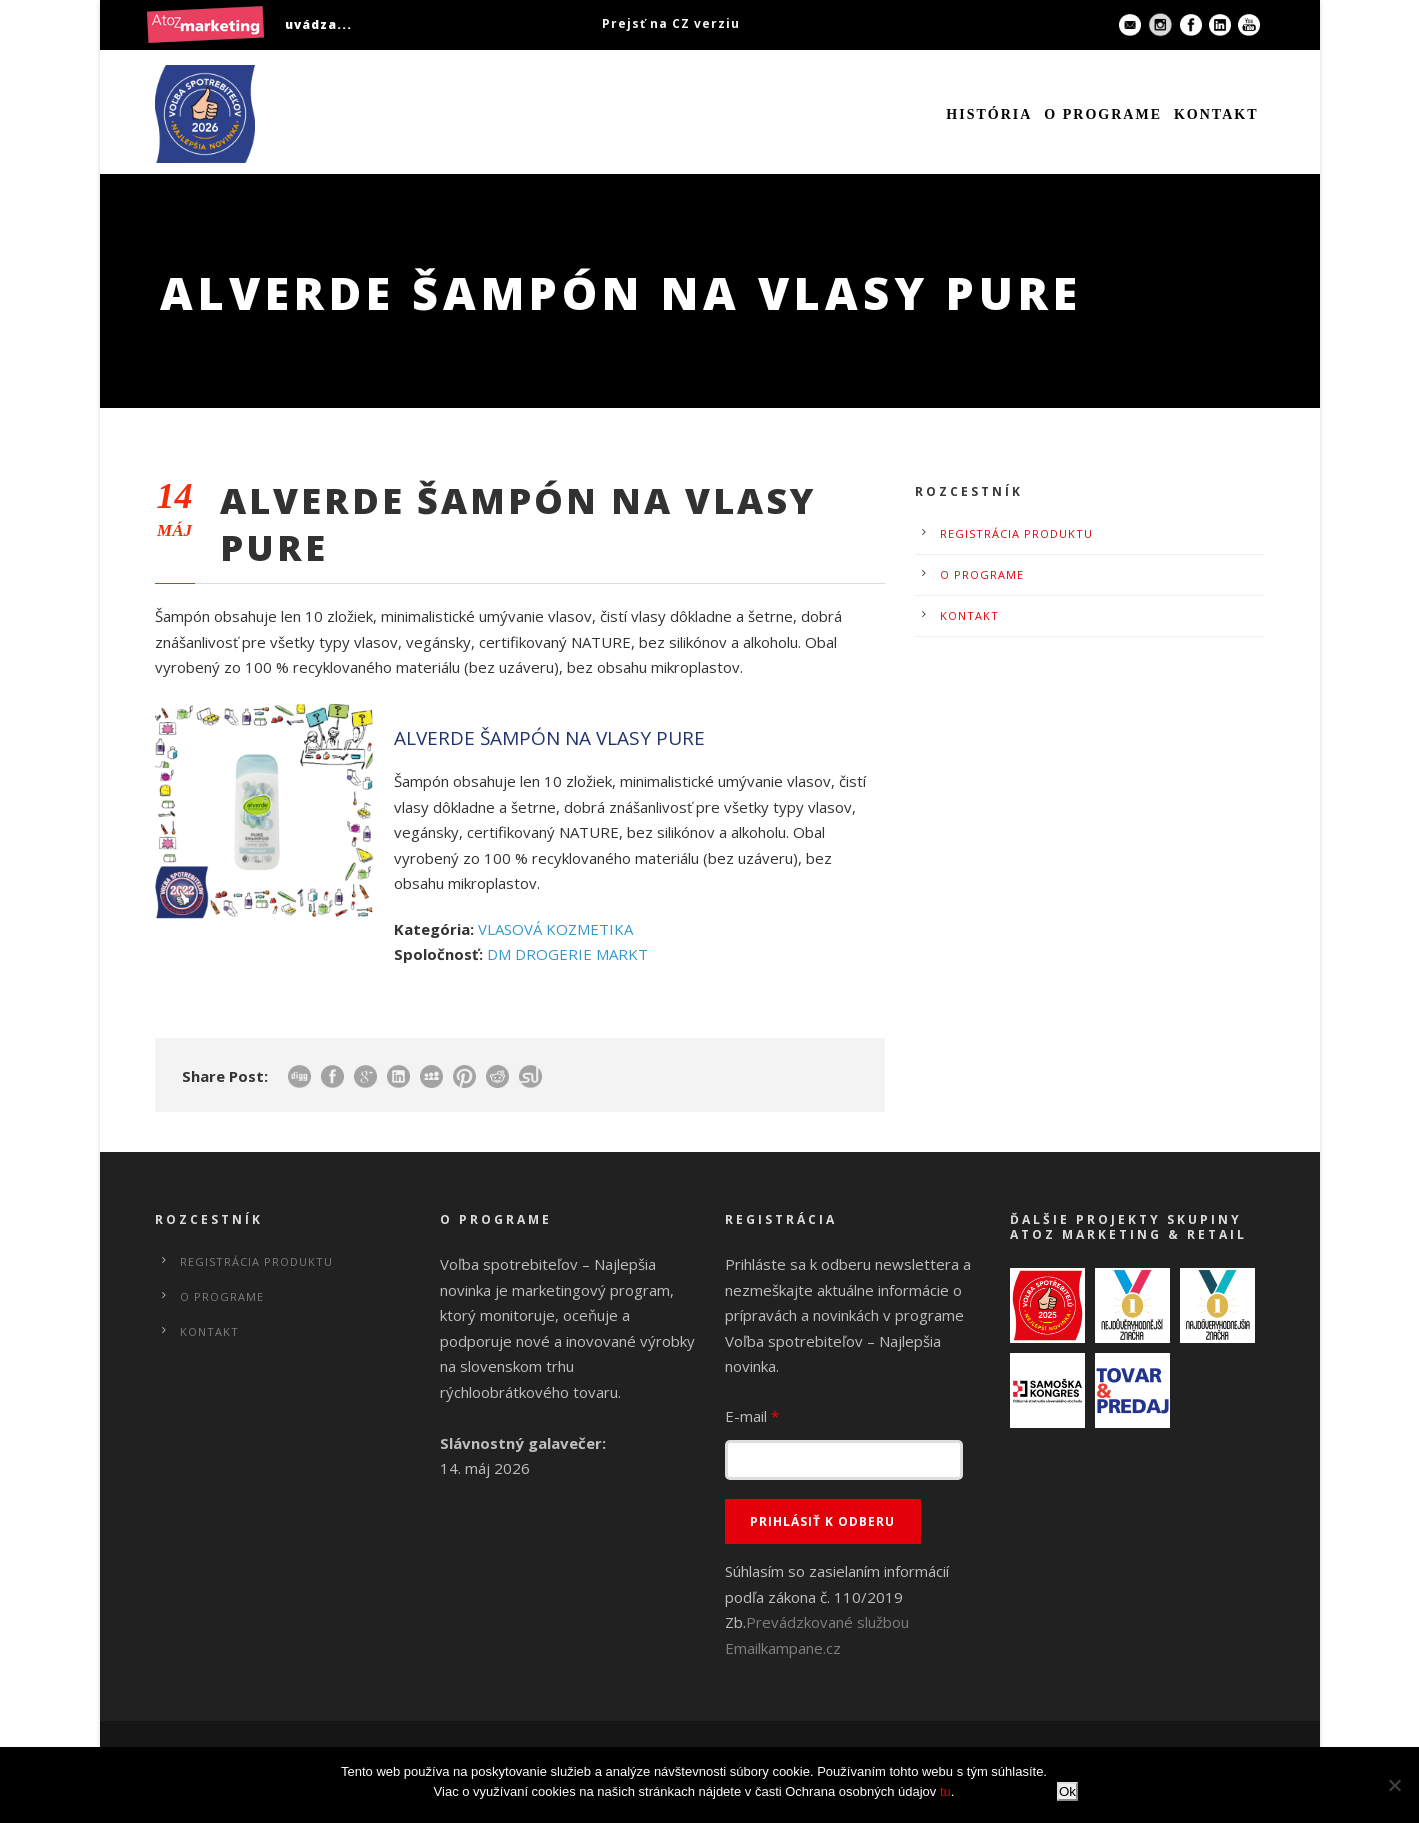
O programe (1103, 114)
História (989, 114)
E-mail (752, 1416)
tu (945, 1791)
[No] (1394, 1785)
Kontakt (1216, 114)
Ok (1067, 1791)
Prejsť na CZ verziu (671, 23)
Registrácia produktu (1016, 533)
